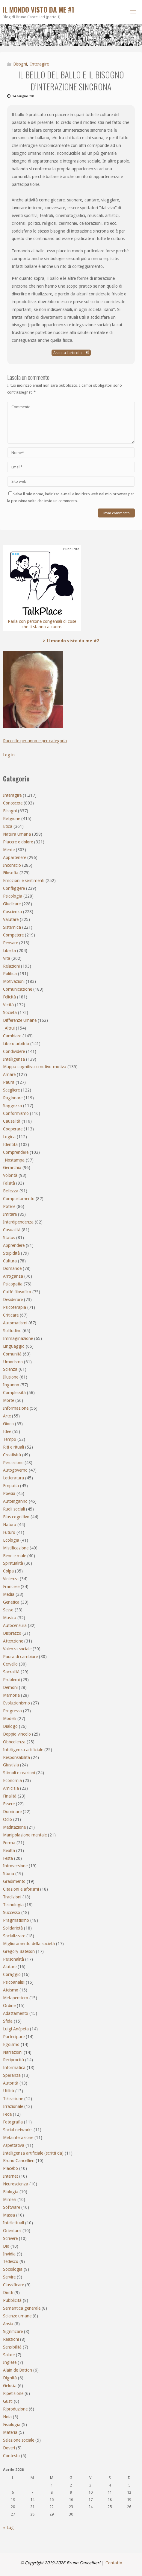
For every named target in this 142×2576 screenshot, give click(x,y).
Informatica (14, 2067)
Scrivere (10, 2238)
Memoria (11, 1695)
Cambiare (12, 1035)
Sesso (8, 1609)
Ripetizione (13, 2393)
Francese (11, 1586)
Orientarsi (12, 2230)
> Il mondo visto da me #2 (71, 640)
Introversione (15, 1865)
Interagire (39, 64)
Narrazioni (12, 2052)
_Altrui (9, 1028)
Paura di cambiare (20, 1656)
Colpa (8, 1571)
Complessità (14, 1392)
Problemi (11, 1679)
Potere (9, 1206)
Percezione (13, 1462)
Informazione (15, 1408)
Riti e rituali (13, 1447)
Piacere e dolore (18, 842)
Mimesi (9, 2199)
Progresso (12, 1710)
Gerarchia (12, 1167)
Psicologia (12, 896)
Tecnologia (13, 1904)
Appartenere (14, 857)
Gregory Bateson (19, 1951)
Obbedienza (14, 1741)
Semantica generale (21, 2308)
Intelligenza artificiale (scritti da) (33, 2153)
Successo (11, 1912)
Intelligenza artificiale (23, 1749)
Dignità (10, 2377)
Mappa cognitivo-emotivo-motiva (34, 1066)
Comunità (12, 1354)
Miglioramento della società (29, 1943)
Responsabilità (16, 1757)
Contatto (113, 2562)
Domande (12, 1268)
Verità (8, 1004)
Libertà (9, 950)
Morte (8, 1400)
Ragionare (12, 1097)
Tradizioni (12, 1897)
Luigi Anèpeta (16, 2029)
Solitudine (12, 1330)
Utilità (8, 2090)
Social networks (17, 2129)
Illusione (10, 1377)
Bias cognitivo (16, 1516)
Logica (9, 1136)
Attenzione (13, 1641)
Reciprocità (13, 2059)
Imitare (10, 1214)
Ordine (9, 2005)
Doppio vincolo (17, 1734)
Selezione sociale (18, 2440)
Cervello (10, 1664)
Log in (9, 754)
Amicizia (11, 1788)
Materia (10, 2432)
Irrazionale (13, 2106)
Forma (9, 1842)
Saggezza (12, 1105)
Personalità (13, 1959)
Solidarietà (13, 1928)
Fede (7, 2114)
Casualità (11, 1229)
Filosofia (10, 872)
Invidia (9, 2254)
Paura (8, 1082)
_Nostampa (14, 1160)
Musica (9, 1617)
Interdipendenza (18, 1222)
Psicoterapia (14, 1307)
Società (10, 1012)
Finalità (9, 1796)
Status (9, 1237)
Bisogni (20, 64)
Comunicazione (17, 989)
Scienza (10, 1369)
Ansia (8, 2323)
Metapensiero (15, 1997)
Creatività (12, 1454)
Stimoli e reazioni (19, 1772)
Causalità (11, 1121)
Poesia (9, 1493)
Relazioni (11, 966)
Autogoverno (15, 1470)
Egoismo (11, 2044)
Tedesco (10, 2261)
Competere (13, 935)
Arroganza (13, 1276)
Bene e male (14, 1555)
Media (8, 1594)
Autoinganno (15, 1501)
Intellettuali (13, 2222)
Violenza (11, 1578)
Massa (9, 2215)
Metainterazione (18, 2137)
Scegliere (11, 1090)
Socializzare (14, 1935)
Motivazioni (14, 981)
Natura (9, 1524)
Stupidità (11, 1253)
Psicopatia (12, 1284)
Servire (9, 2277)
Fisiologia (11, 2424)
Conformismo (16, 1113)
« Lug (8, 2527)
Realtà (9, 1850)
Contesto (11, 2455)
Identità (10, 1144)
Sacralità (11, 1671)
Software (11, 2207)
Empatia (11, 1485)
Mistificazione (15, 1548)
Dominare (12, 1811)
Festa (8, 1858)
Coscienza (12, 911)
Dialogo (10, 1726)
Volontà (10, 1175)
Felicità (9, 997)
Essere (9, 1803)
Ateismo (10, 1990)
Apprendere (14, 1245)
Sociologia (12, 2269)
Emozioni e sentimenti (23, 880)
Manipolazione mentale (25, 1835)
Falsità (9, 1183)
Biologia (10, 2191)
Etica (7, 826)
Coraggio (12, 1974)
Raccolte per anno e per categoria (35, 740)
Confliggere (14, 888)
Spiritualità (13, 1563)
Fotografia (13, 2122)
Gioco (8, 1423)
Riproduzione (15, 2409)
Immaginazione (18, 1338)
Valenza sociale (17, 1648)
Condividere (14, 1051)
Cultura (10, 1261)
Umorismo (13, 1361)
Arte (7, 1416)
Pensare (10, 942)
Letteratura (13, 1478)
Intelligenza (14, 1059)
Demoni (10, 1687)
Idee (7, 1431)
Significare (13, 2331)
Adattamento (15, 2013)
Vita (6, 958)
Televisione (13, 2098)
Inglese (9, 2362)
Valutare (11, 919)
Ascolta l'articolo (71, 352)
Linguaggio (14, 1346)
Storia (8, 1873)
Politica (10, 973)
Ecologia (11, 1540)
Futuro (9, 1532)
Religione (11, 818)
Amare (9, 1074)
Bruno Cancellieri (18, 2160)
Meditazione (14, 1827)
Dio (6, 2246)
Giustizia (11, 1765)
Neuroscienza (15, 2184)
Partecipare (14, 2036)
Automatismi (15, 1322)
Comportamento (18, 1198)
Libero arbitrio (16, 1043)
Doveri (9, 2448)
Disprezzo (12, 1633)
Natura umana (17, 834)
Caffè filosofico (17, 1291)
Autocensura (15, 1625)
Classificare (13, 2284)
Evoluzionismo (16, 1703)
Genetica (11, 1602)
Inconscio (12, 865)
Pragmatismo (16, 1920)
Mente (9, 849)
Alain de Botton (17, 2370)
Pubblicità (12, 2300)
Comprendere (15, 1152)
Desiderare (13, 1299)
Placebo (10, 2168)
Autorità (10, 2083)
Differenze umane (20, 1020)
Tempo (9, 1439)
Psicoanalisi (14, 1982)
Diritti (8, 2292)
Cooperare (12, 1129)
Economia (12, 1780)
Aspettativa (13, 2145)
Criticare (11, 1315)
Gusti (8, 2401)
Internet (10, 2176)
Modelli (9, 1718)
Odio (7, 1819)
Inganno (11, 1384)
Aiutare (9, 1966)
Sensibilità (12, 2347)
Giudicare (12, 903)
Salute (9, 2354)
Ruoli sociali (14, 1509)
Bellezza (10, 1190)
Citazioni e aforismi (21, 1889)
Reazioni (11, 2339)
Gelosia (9, 2385)
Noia (7, 2416)
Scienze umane (17, 2316)
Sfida (8, 2021)
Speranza (12, 2075)
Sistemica (12, 927)
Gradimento (14, 1881)
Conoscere (12, 803)
